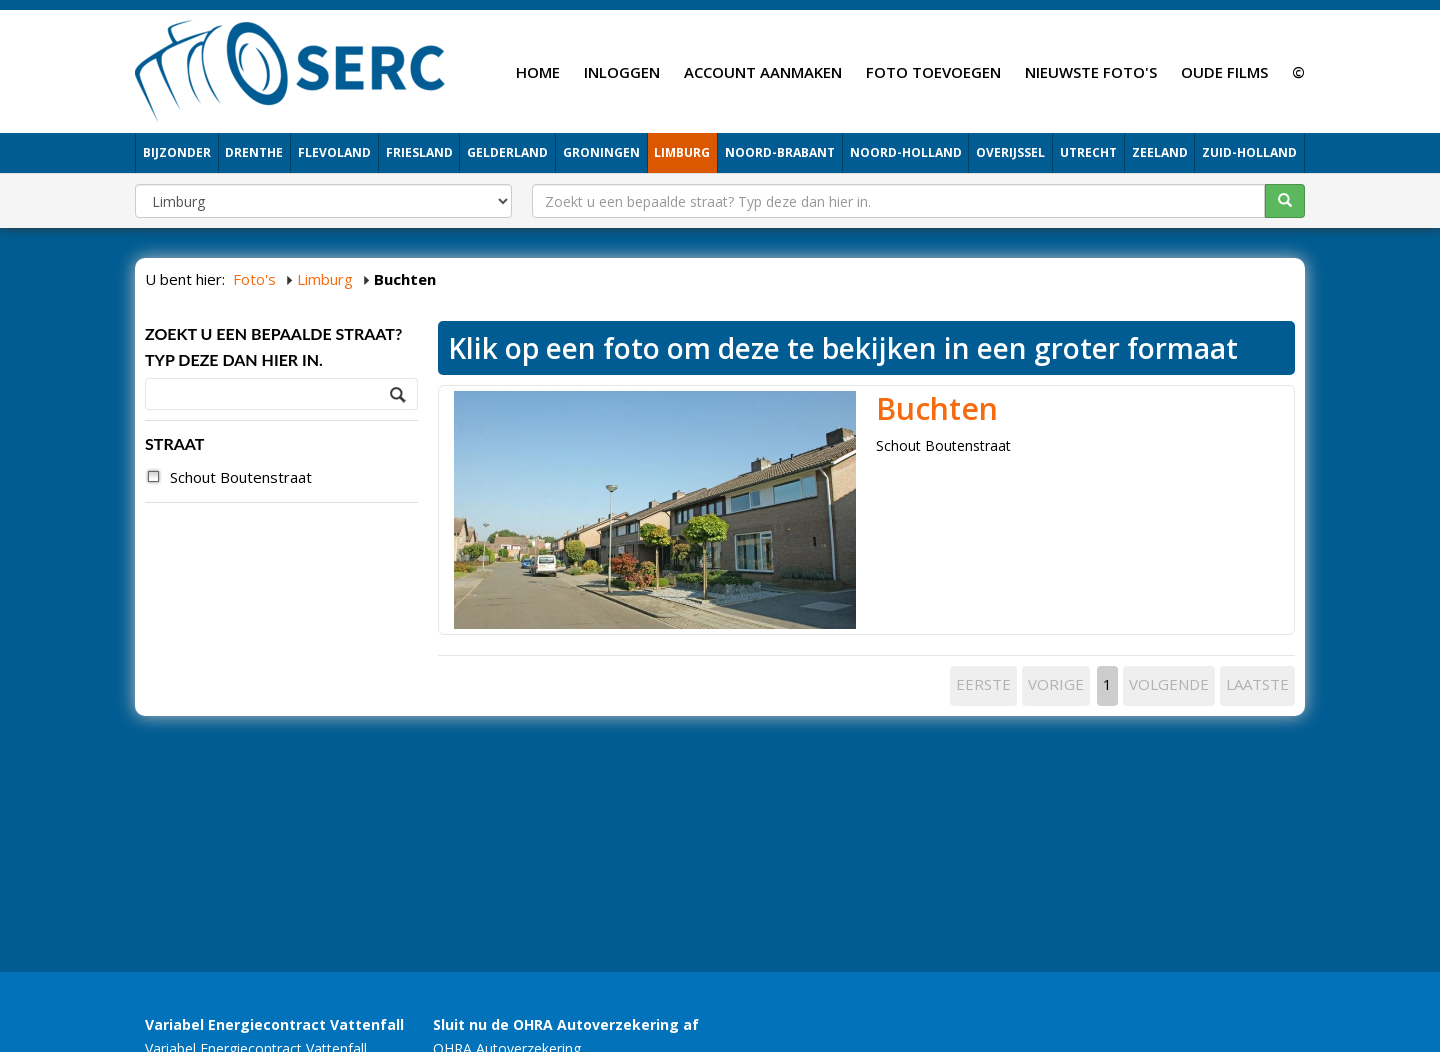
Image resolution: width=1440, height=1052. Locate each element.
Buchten (937, 408)
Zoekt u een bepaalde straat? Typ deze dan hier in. (273, 346)
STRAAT (174, 443)
